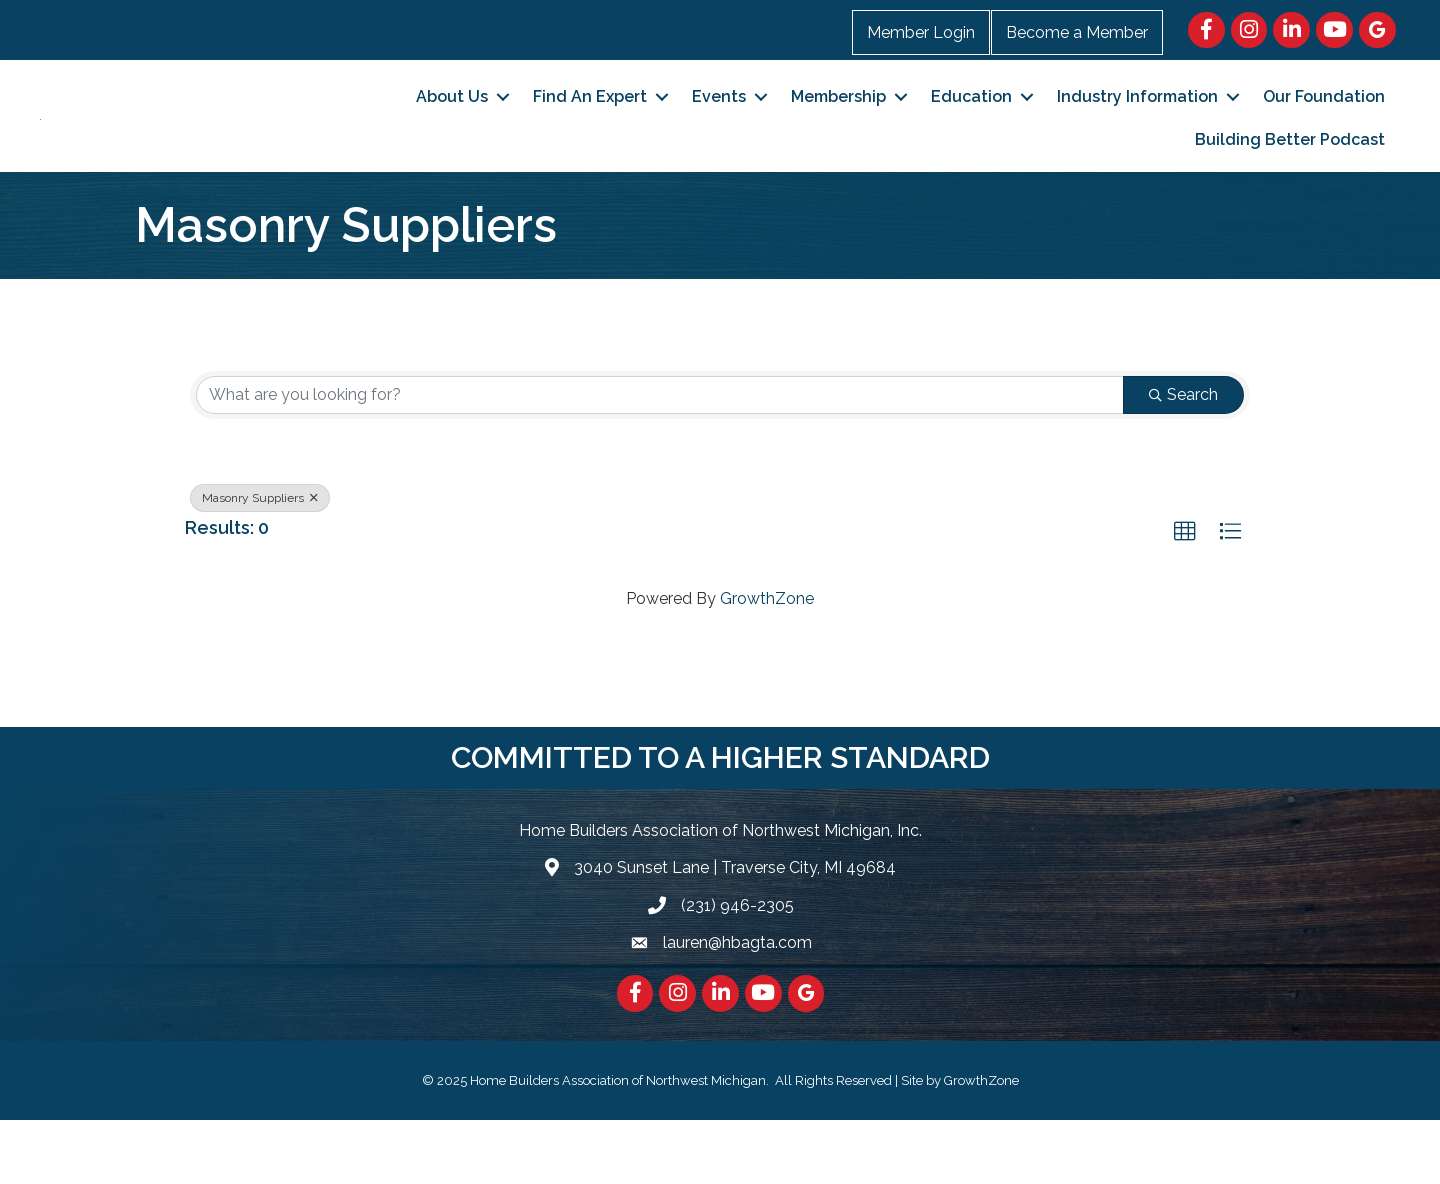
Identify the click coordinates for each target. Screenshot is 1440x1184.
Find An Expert (590, 128)
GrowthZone (767, 662)
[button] (1185, 596)
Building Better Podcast (1290, 171)
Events (719, 128)
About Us (452, 128)
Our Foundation (1324, 128)
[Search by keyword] (660, 459)
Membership (838, 128)
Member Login (921, 32)
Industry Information (1137, 128)
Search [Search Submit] (1183, 458)
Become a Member (1077, 32)
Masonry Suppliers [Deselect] (260, 562)
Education (971, 128)
